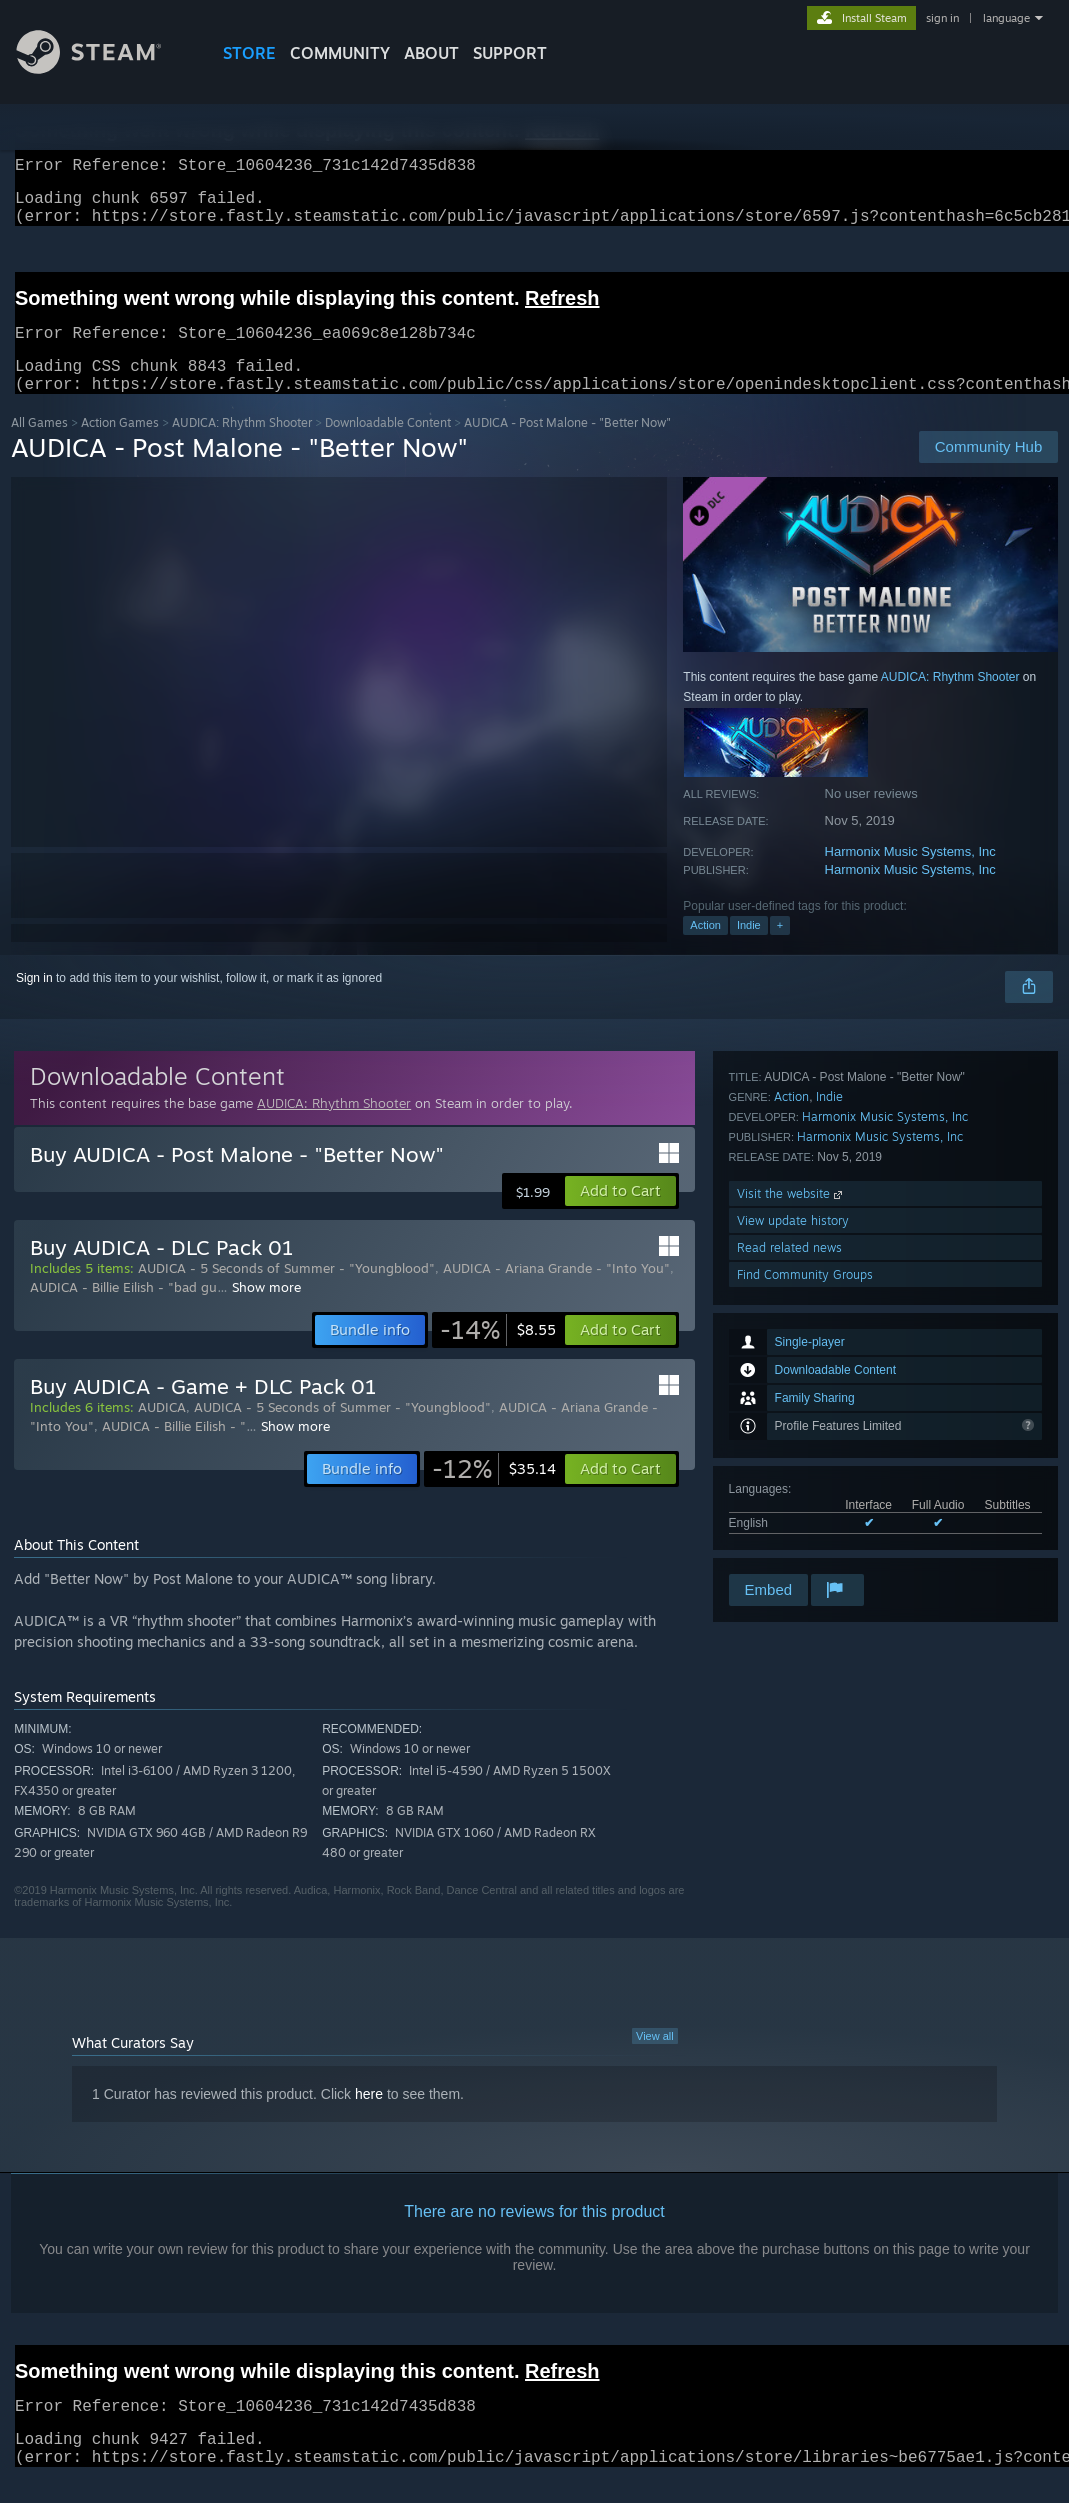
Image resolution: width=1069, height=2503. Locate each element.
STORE (249, 53)
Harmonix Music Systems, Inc (910, 875)
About (431, 53)
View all (655, 2060)
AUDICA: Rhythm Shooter (242, 446)
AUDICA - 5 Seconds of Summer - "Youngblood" (286, 1292)
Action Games (120, 446)
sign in (942, 18)
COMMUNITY (340, 53)
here (369, 2118)
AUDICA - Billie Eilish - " (174, 1450)
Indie (749, 949)
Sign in (34, 1002)
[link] (498, 1354)
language (1006, 18)
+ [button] (780, 949)
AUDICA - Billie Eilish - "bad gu (123, 1311)
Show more (266, 1311)
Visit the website (791, 1462)
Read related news (789, 1516)
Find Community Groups (805, 1543)
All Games (39, 446)
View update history (793, 1489)
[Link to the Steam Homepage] (104, 68)
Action (705, 949)
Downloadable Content (388, 446)
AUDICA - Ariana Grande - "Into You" (556, 1292)
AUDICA (162, 1431)
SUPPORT (510, 53)
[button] (620, 1215)
